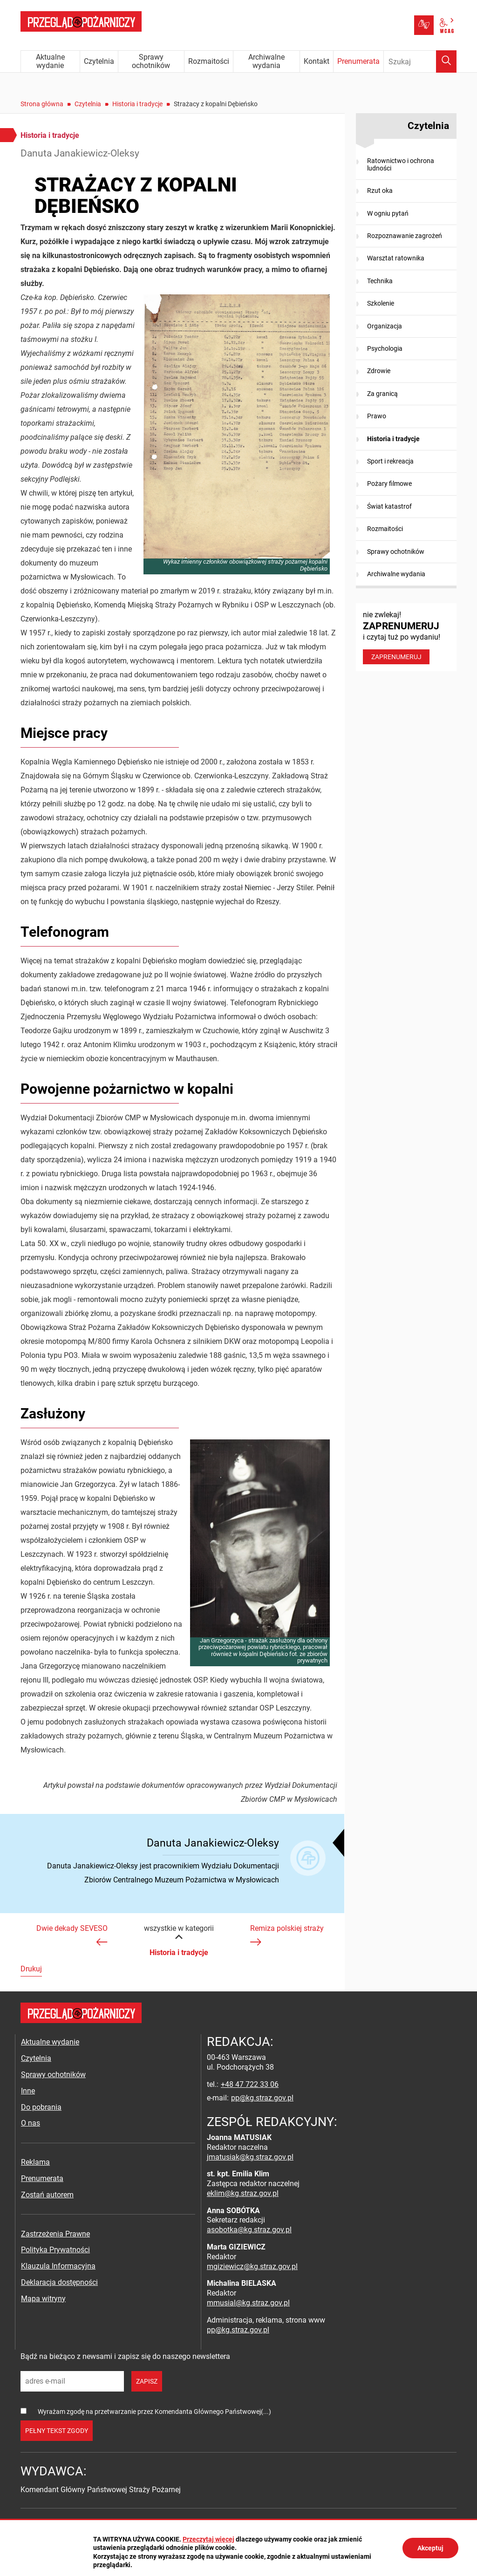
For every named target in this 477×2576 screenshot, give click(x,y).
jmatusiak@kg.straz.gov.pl (250, 2157)
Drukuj (31, 1968)
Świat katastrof (389, 506)
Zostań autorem (47, 2194)
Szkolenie (380, 303)
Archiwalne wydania (396, 574)
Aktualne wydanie (50, 2042)
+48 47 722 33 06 (250, 2084)
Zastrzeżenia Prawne (55, 2233)
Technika (380, 281)
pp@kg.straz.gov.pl (262, 2097)
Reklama (35, 2162)
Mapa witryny (43, 2298)
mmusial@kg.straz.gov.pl (248, 2302)
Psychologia (384, 348)
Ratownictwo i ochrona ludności (400, 164)
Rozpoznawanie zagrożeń (404, 235)
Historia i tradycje (137, 104)
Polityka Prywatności (55, 2249)
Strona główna (41, 104)
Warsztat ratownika (395, 258)
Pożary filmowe (389, 483)
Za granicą (382, 393)
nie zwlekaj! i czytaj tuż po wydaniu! (406, 637)
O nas (30, 2123)
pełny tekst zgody (56, 2430)
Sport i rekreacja (390, 461)
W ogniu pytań (388, 213)
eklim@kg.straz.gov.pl (243, 2193)
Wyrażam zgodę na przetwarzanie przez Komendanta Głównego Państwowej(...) (154, 2411)
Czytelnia (88, 104)
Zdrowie (378, 371)
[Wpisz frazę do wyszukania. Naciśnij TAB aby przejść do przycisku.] (420, 61)
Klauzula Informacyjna (58, 2266)
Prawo (376, 416)
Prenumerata (42, 2178)
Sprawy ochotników (395, 551)
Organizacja (384, 326)
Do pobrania (41, 2107)
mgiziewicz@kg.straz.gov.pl (252, 2266)
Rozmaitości (385, 528)
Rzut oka (380, 190)
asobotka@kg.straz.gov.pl (249, 2229)
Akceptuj (430, 2548)
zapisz (146, 2381)
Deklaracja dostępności (59, 2282)
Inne (28, 2090)
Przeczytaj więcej (208, 2539)
